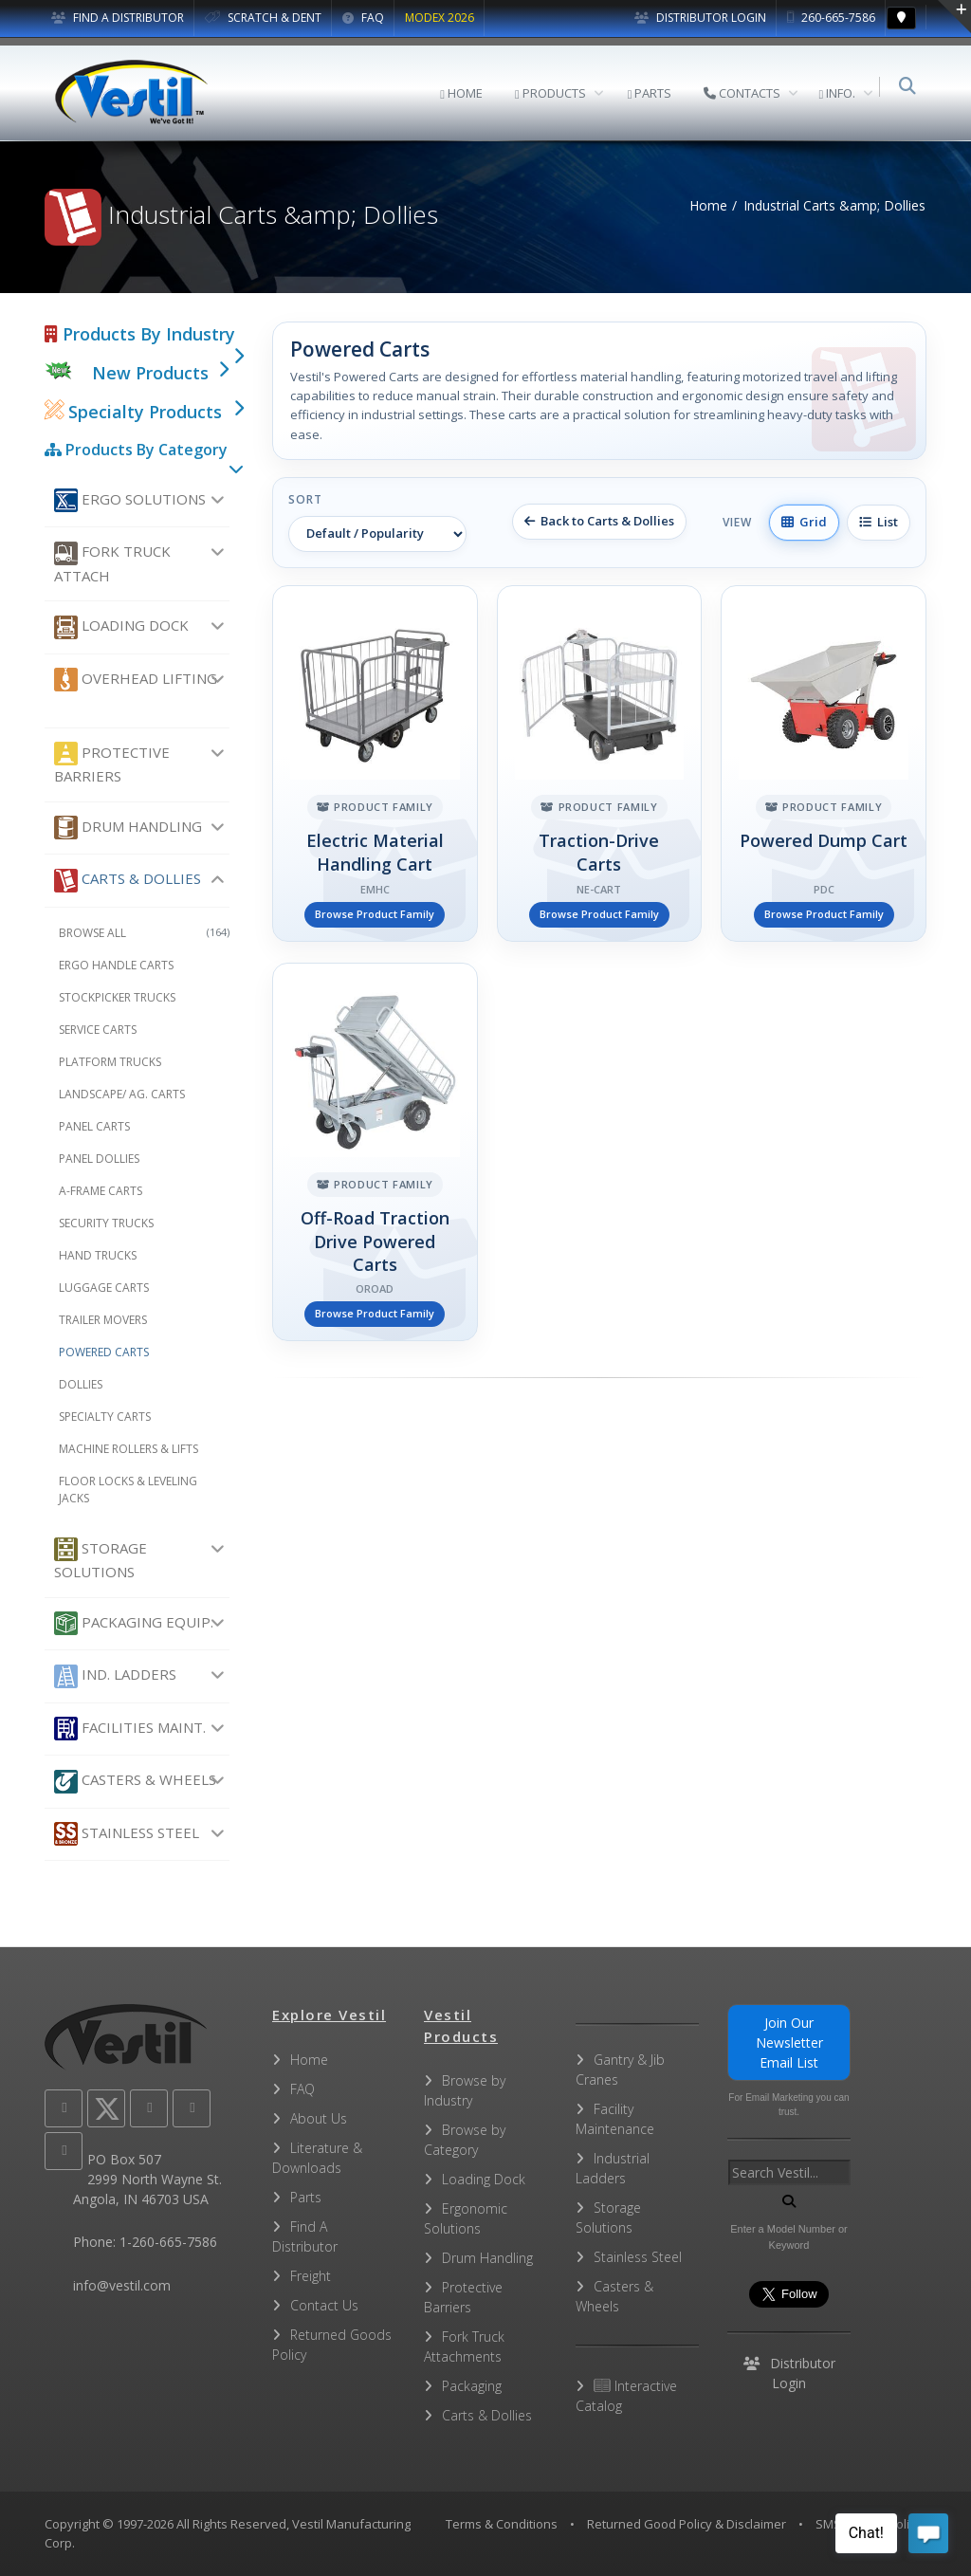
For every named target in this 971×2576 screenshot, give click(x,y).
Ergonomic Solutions (465, 2218)
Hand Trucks (98, 1255)
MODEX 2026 (439, 17)
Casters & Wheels (135, 1782)
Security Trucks (106, 1223)
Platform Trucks (110, 1062)
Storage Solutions (100, 1559)
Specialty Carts (105, 1416)
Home (708, 205)
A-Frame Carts (100, 1191)
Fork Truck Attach (112, 563)
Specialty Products (133, 411)
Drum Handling (128, 827)
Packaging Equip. (133, 1623)
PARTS (654, 92)
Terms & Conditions (502, 2523)
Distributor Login (700, 17)
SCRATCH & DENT (263, 17)
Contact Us (324, 2305)
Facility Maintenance (615, 2119)
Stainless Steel (126, 1834)
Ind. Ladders (115, 1676)
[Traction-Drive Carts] (600, 763)
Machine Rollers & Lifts (128, 1449)
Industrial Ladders (613, 2168)
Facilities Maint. (130, 1728)
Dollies (80, 1384)
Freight (310, 2276)
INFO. (840, 92)
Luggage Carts (104, 1287)
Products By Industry (140, 333)
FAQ (363, 17)
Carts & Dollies (127, 880)
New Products (150, 372)
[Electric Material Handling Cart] (375, 763)
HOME (465, 92)
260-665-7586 (831, 17)
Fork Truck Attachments (464, 2346)
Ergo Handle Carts (116, 965)
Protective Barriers (112, 763)
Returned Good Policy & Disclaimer (686, 2523)
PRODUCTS (554, 92)
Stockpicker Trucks (117, 997)
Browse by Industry (464, 2090)
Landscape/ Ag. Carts (122, 1094)
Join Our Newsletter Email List (789, 2042)
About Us (318, 2118)
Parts (305, 2197)
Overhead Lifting (135, 679)
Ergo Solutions (130, 500)
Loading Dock (121, 627)
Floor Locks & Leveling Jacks (128, 1489)
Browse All (144, 933)
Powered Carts (104, 1352)
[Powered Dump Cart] (823, 763)
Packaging (472, 2386)
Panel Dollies (99, 1158)
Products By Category (136, 449)
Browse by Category (464, 2140)
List (878, 521)
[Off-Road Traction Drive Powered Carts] (375, 1152)
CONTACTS (745, 92)
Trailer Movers (103, 1320)
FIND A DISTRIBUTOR (117, 17)
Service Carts (98, 1029)
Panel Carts (94, 1126)
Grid (804, 521)
